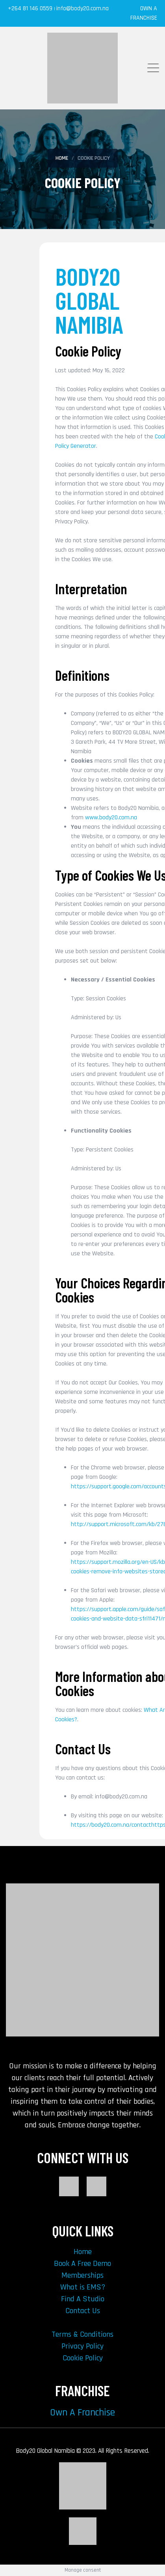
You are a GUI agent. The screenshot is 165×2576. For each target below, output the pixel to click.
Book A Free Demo (82, 2263)
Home (83, 2252)
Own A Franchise (82, 2412)
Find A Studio (82, 2299)
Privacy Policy (82, 2346)
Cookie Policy (83, 2358)
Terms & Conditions (82, 2334)
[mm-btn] (153, 68)
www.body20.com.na (111, 817)
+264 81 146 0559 (31, 8)
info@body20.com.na (82, 8)
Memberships (82, 2275)
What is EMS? (82, 2287)
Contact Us (82, 2311)
